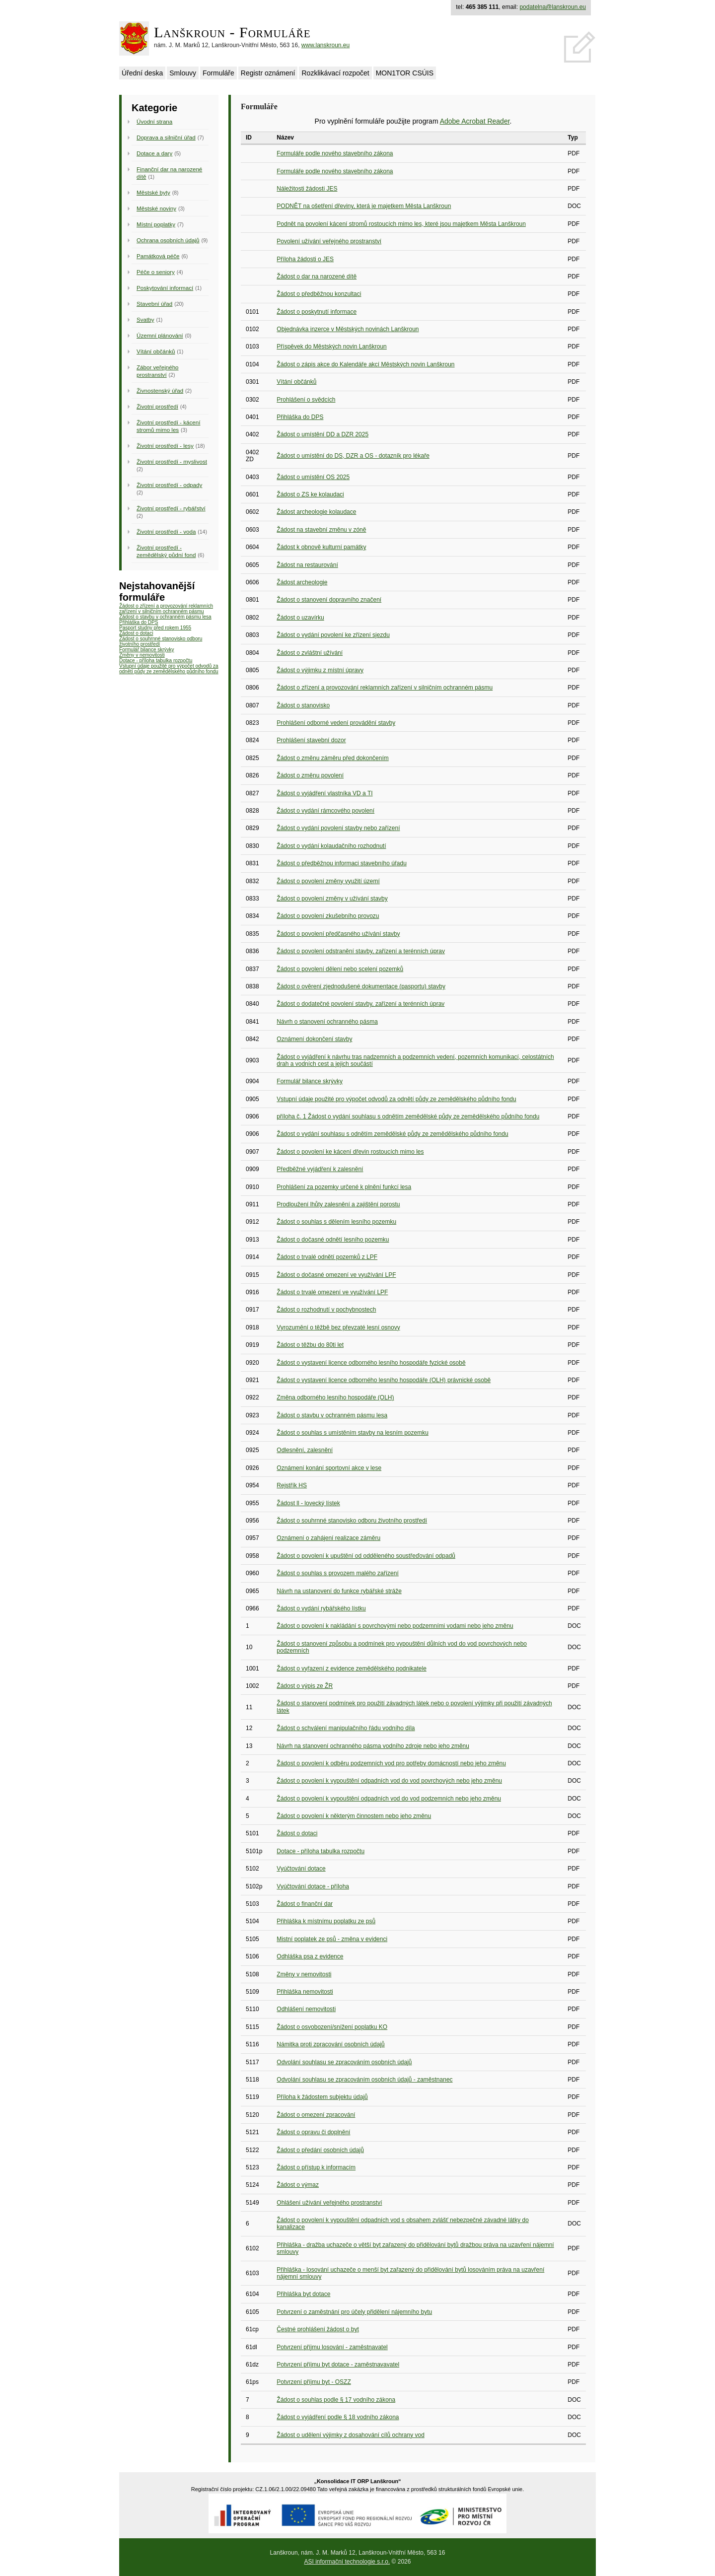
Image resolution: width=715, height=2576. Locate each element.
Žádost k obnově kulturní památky (321, 547)
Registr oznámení (268, 73)
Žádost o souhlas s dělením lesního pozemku (336, 1221)
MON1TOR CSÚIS (404, 73)
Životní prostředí (157, 406)
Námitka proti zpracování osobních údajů (330, 2044)
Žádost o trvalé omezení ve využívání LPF (332, 1292)
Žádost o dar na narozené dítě (317, 276)
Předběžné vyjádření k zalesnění (320, 1169)
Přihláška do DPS (138, 622)
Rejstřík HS (292, 1485)
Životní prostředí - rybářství (171, 508)
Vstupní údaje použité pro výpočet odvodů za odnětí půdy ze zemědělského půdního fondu (168, 668)
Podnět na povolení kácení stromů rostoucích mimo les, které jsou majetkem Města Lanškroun (401, 223)
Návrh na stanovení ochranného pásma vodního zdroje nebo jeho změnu (373, 1745)
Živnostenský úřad (160, 390)
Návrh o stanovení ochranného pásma (327, 1021)
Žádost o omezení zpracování (316, 2114)
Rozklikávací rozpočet (335, 73)
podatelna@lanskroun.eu (552, 6)
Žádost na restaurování (307, 564)
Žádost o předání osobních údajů (320, 2150)
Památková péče (158, 256)
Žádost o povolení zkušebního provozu (328, 915)
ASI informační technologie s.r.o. (347, 2561)
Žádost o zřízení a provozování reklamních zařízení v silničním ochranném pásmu (166, 608)
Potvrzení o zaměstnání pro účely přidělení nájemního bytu (354, 2311)
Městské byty (153, 192)
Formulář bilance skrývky (146, 649)
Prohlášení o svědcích (306, 399)
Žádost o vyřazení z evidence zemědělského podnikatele (352, 1668)
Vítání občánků (156, 351)
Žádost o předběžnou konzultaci (319, 293)
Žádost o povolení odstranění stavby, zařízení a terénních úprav (361, 951)
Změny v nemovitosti (142, 655)
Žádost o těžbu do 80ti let (310, 1344)
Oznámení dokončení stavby (314, 1039)
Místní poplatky (156, 224)
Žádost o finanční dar (305, 1903)
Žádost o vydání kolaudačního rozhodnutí (331, 845)
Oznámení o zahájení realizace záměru (328, 1537)
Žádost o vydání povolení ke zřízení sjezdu (333, 634)
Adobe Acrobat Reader (475, 121)
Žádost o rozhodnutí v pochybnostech (326, 1309)
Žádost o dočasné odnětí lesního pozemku (333, 1239)
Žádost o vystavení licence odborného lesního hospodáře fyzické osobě (371, 1362)
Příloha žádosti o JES (305, 259)
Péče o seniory (156, 272)
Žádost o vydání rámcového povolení (325, 810)
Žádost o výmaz (298, 2184)
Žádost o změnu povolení (310, 775)
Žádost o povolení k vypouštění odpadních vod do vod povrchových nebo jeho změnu (389, 1780)
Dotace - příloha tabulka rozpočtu (155, 660)
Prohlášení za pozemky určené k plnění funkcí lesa (344, 1187)
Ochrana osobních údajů (168, 240)
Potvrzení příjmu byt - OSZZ (314, 2381)
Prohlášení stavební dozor (311, 740)
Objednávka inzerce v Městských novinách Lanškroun (348, 329)
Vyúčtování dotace (301, 1868)
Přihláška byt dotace (303, 2294)
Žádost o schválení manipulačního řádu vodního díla (346, 1728)
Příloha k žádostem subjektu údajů (322, 2096)
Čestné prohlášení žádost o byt (317, 2329)
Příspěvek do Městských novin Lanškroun (331, 346)
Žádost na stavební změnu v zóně (321, 529)
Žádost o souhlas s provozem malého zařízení (337, 1573)
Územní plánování (160, 335)
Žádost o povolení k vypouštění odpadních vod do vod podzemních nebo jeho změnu (389, 1798)
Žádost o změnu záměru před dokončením (332, 758)
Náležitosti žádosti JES (307, 188)
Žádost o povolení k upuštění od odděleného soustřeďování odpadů (366, 1555)
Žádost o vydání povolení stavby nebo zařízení (338, 828)
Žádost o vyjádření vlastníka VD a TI (324, 793)
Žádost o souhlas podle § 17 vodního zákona (336, 2399)
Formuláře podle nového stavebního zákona (335, 153)
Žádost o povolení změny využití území (328, 881)
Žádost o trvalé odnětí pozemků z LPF (327, 1256)
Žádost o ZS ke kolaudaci (310, 494)
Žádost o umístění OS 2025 (313, 477)
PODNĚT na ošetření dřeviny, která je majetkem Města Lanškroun (364, 206)
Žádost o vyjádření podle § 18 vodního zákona (338, 2417)
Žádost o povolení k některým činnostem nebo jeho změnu (354, 1815)
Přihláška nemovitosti (305, 1991)
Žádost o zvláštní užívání (310, 652)
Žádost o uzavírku (300, 617)
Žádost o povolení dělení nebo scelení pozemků (340, 969)
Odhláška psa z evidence (310, 1956)
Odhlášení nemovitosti (306, 2009)
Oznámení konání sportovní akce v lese (329, 1467)
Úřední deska (142, 73)
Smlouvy (182, 73)
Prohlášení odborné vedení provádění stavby (336, 722)
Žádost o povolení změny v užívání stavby (332, 898)
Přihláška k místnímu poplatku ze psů (326, 1921)
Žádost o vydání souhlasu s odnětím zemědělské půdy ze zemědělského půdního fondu (392, 1133)
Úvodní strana (154, 121)
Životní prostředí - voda (166, 531)
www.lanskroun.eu (325, 45)
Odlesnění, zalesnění (305, 1450)
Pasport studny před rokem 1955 (155, 627)
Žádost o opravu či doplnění (313, 2132)
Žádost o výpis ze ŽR (305, 1685)
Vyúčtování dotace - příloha (313, 1886)
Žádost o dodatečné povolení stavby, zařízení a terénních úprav (360, 1003)
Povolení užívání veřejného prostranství (329, 241)
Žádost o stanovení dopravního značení (329, 599)
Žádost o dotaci (136, 633)
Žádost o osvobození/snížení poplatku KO (332, 2026)
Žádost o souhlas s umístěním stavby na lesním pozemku (352, 1432)
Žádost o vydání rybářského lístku (321, 1608)
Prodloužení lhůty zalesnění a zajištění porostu (338, 1204)
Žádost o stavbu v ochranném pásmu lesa (165, 617)
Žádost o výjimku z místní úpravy (320, 670)
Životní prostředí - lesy (165, 445)
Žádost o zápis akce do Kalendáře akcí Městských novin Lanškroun (365, 364)
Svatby (145, 319)
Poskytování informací (165, 287)
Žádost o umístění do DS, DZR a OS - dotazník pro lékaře (353, 455)
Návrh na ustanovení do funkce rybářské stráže (339, 1591)
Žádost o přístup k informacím (316, 2167)
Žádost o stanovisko (303, 705)
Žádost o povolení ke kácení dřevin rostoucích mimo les (350, 1151)
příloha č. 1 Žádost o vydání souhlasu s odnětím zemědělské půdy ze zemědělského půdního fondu (408, 1116)
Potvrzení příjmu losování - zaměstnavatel (332, 2347)
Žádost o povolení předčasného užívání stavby (338, 933)
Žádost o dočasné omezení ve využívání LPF (336, 1274)
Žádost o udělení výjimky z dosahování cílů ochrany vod (351, 2435)
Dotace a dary (154, 153)
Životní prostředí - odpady (169, 485)
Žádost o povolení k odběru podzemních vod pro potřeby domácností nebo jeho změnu (391, 1763)
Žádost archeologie (302, 582)
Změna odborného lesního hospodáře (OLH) (335, 1397)
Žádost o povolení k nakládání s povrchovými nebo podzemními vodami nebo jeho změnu (395, 1625)
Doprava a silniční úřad (166, 137)
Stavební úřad (154, 303)
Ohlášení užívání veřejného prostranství (329, 2202)
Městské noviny (156, 208)
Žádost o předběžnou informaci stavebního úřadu (342, 863)
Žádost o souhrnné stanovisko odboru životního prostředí (352, 1520)
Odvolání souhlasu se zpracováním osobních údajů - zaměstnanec (364, 2079)
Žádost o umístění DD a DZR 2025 (322, 434)
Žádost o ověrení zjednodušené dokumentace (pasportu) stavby (361, 986)
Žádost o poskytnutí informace (317, 311)
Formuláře (218, 73)
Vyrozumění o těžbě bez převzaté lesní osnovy (338, 1327)
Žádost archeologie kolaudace (316, 511)
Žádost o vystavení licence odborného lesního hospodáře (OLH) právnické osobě (384, 1380)
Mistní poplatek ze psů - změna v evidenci (332, 1939)
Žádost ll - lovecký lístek (308, 1503)
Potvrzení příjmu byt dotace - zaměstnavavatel (338, 2364)
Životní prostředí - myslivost (172, 461)
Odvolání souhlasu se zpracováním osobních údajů (344, 2062)
